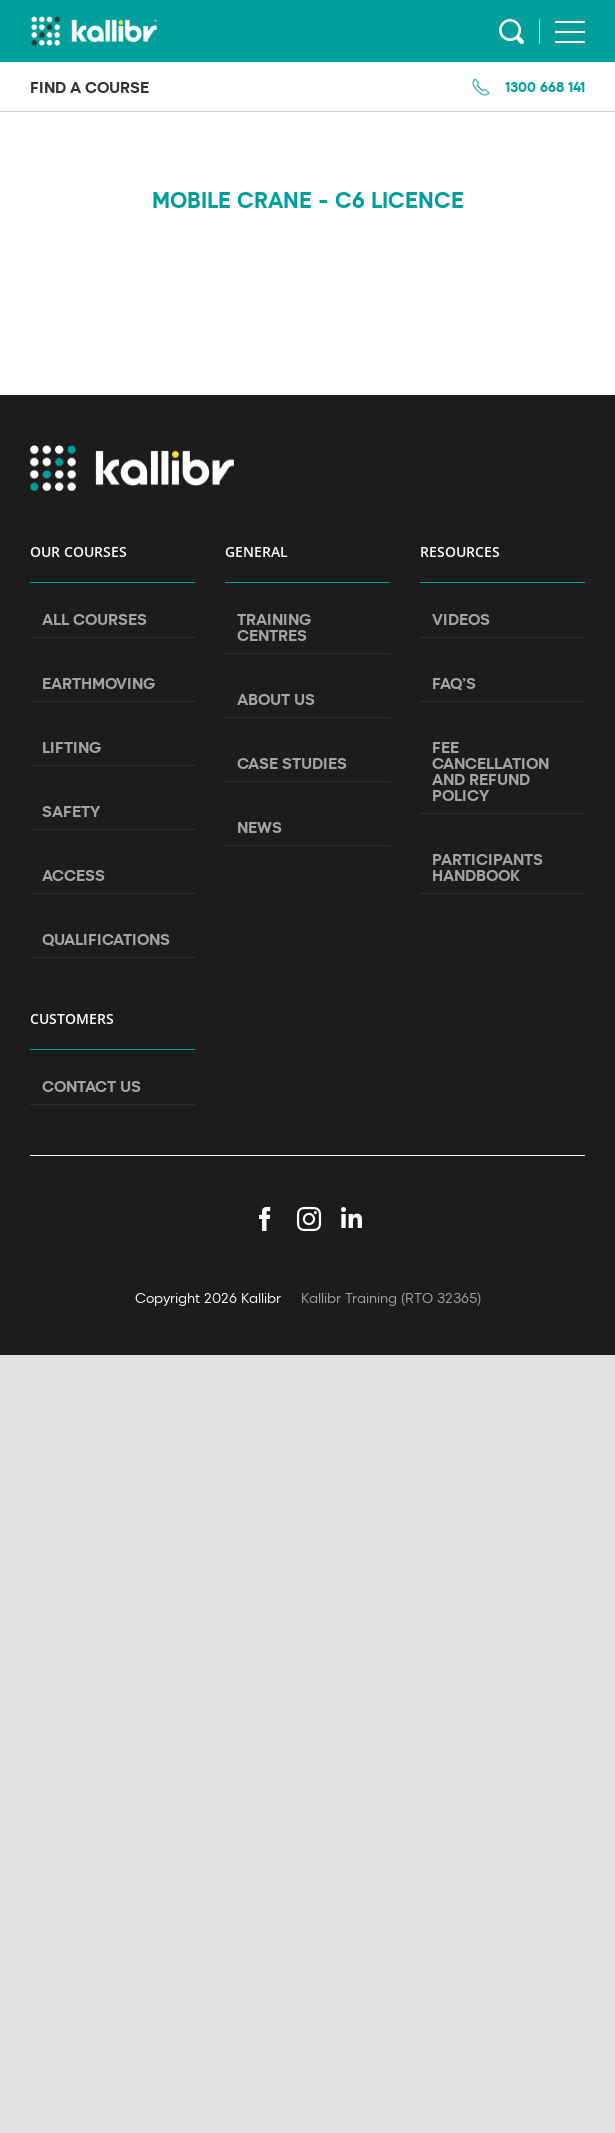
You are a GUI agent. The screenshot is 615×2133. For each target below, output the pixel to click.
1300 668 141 (545, 86)
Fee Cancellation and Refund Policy (490, 771)
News (259, 827)
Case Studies (292, 763)
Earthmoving (98, 683)
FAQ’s (454, 683)
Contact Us (91, 1086)
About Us (276, 699)
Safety (71, 811)
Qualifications (106, 939)
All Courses (94, 619)
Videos (461, 619)
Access (73, 875)
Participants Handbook (487, 867)
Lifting (71, 747)
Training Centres (274, 627)
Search (511, 31)
